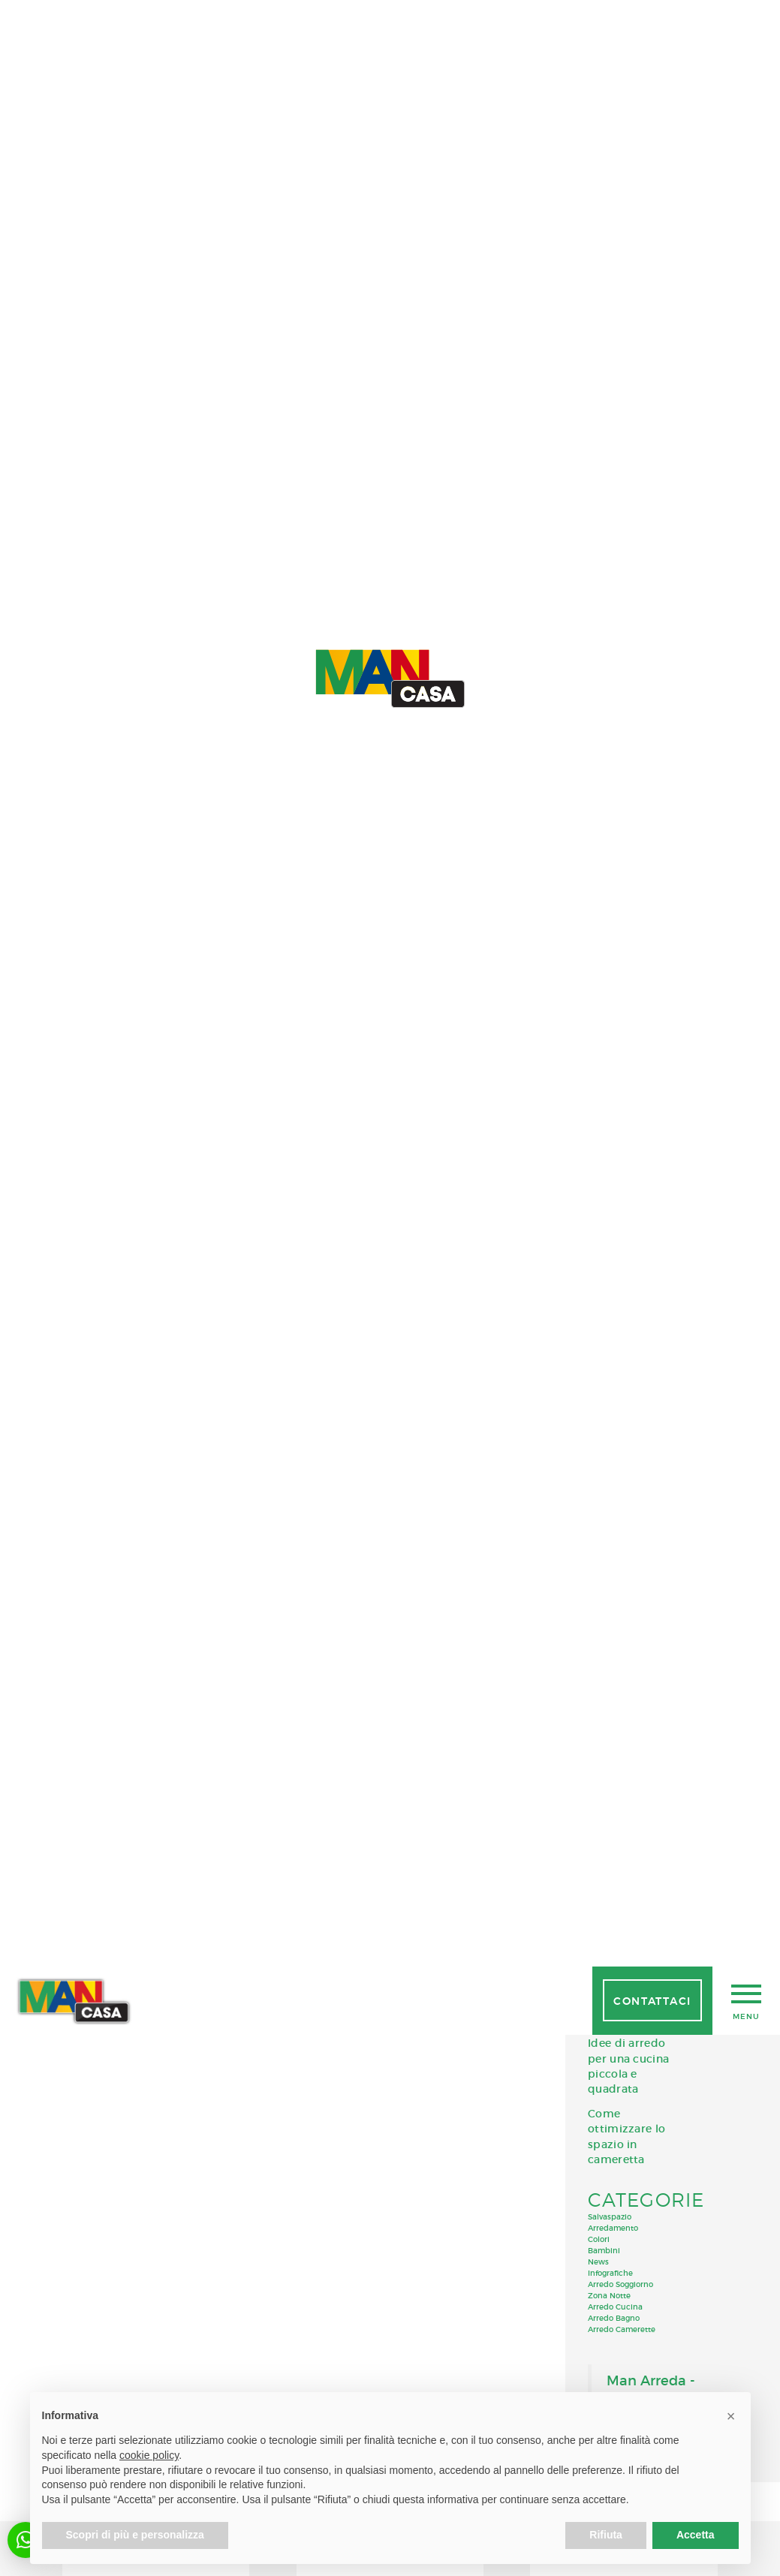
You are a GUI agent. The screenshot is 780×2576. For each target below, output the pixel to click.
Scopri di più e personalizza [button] (135, 2535)
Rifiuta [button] (605, 2535)
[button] (731, 2416)
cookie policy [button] (149, 2455)
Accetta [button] (695, 2535)
